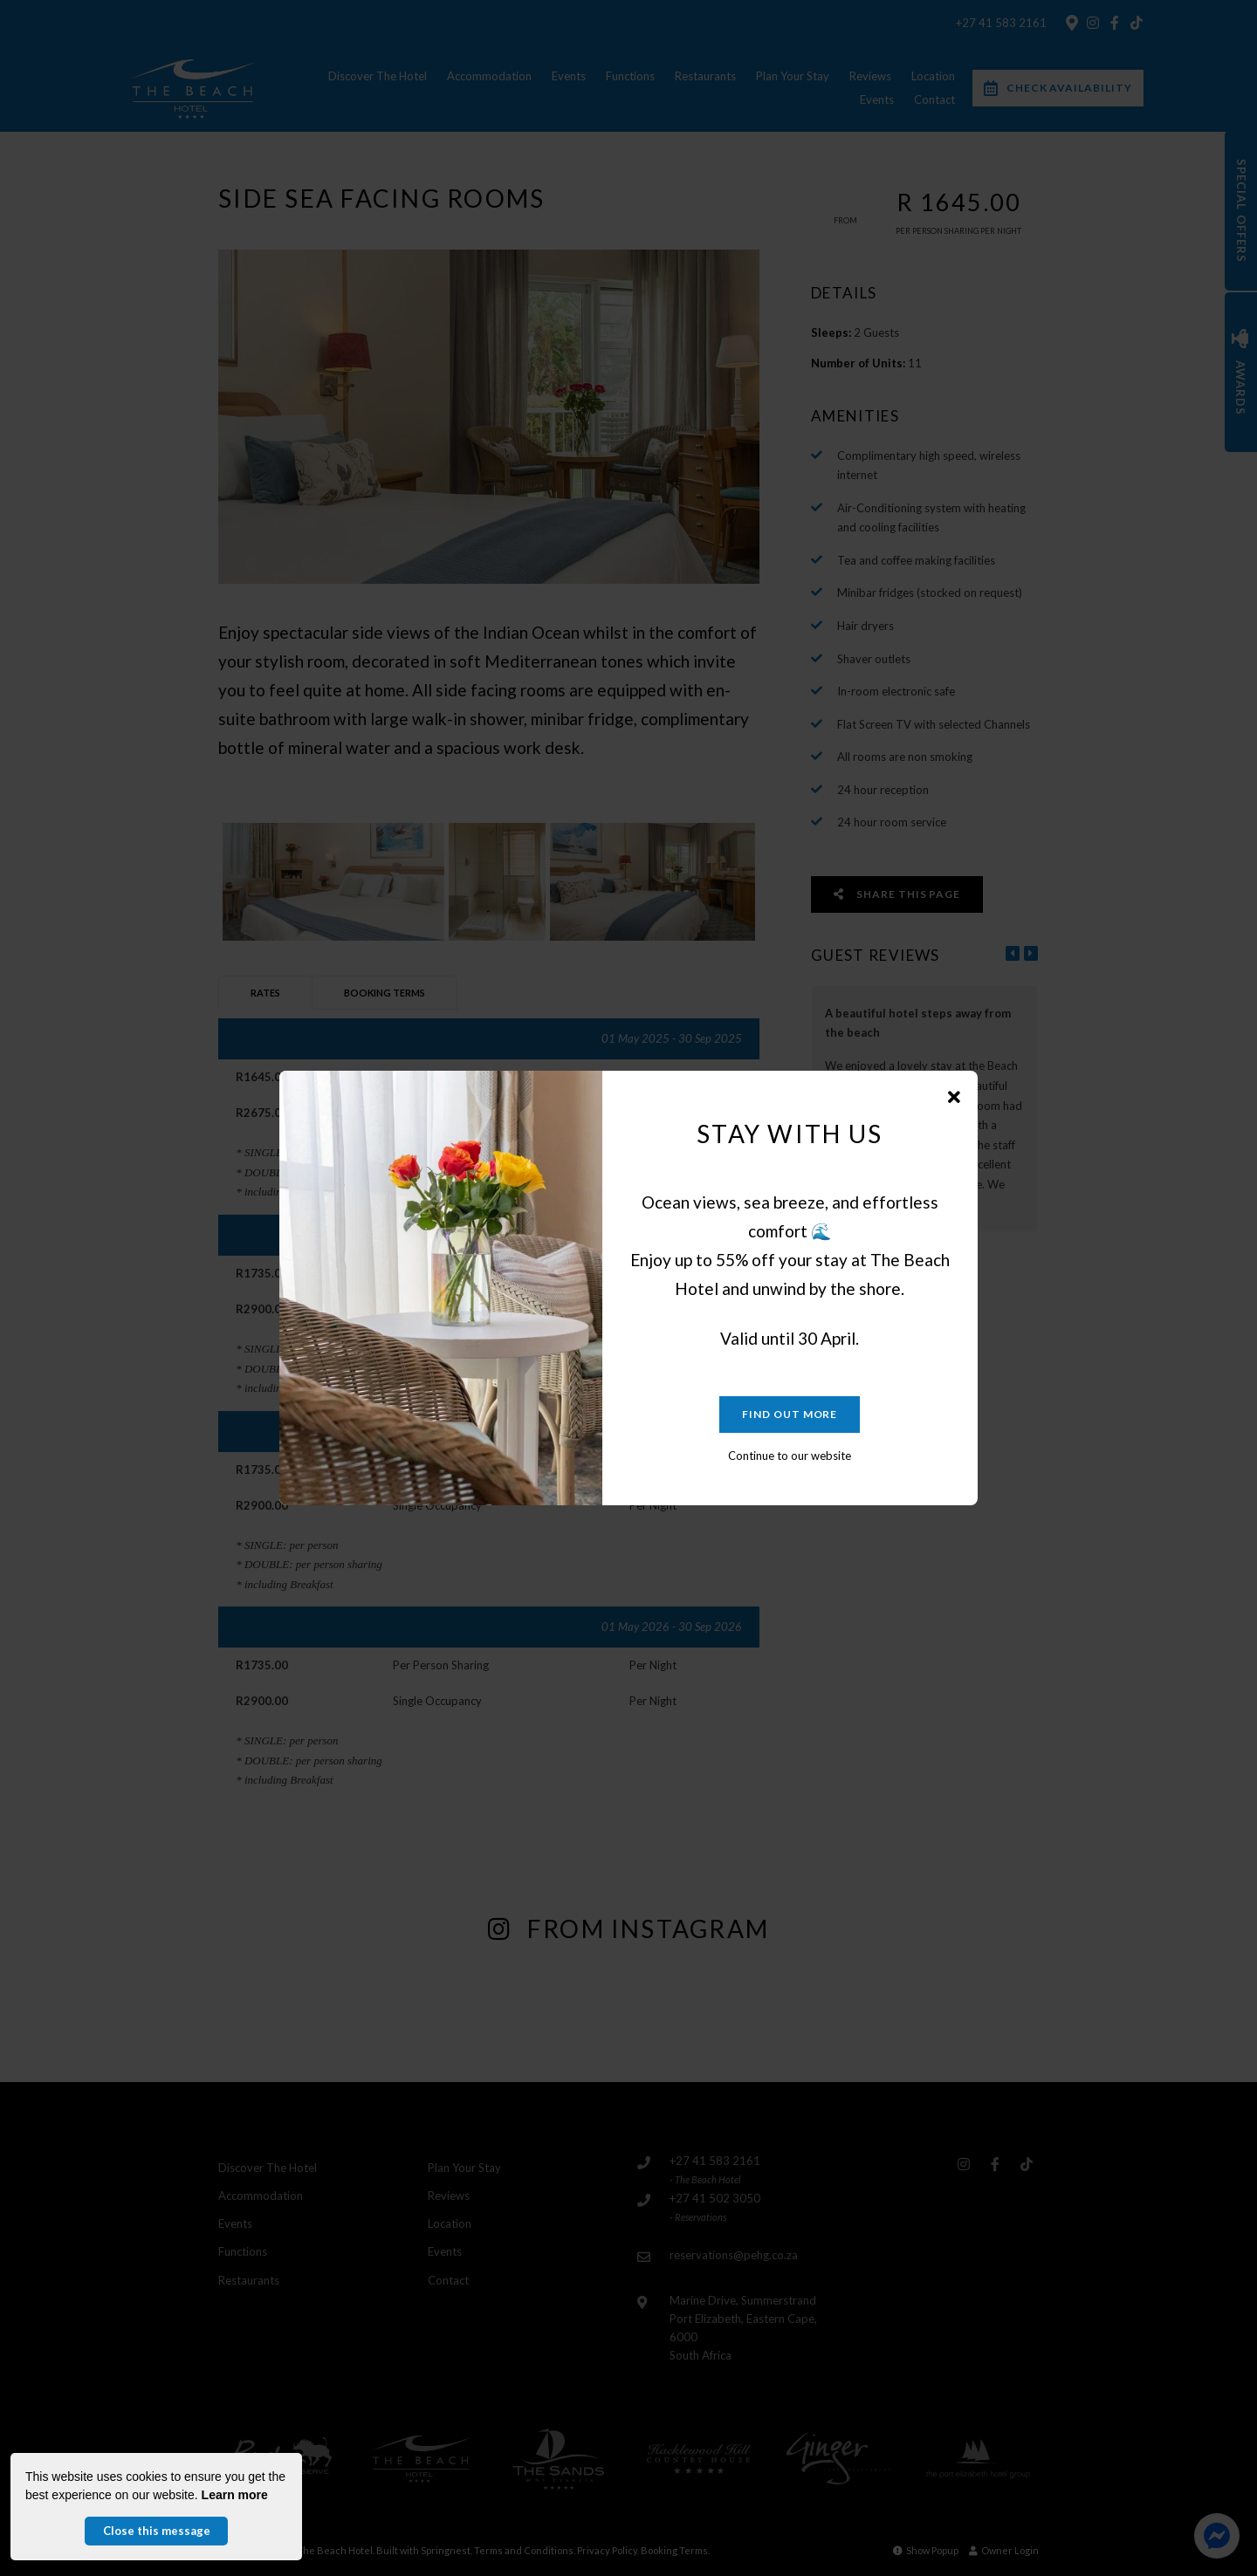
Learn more (235, 2495)
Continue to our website (789, 1456)
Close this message (156, 2531)
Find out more (789, 1414)
